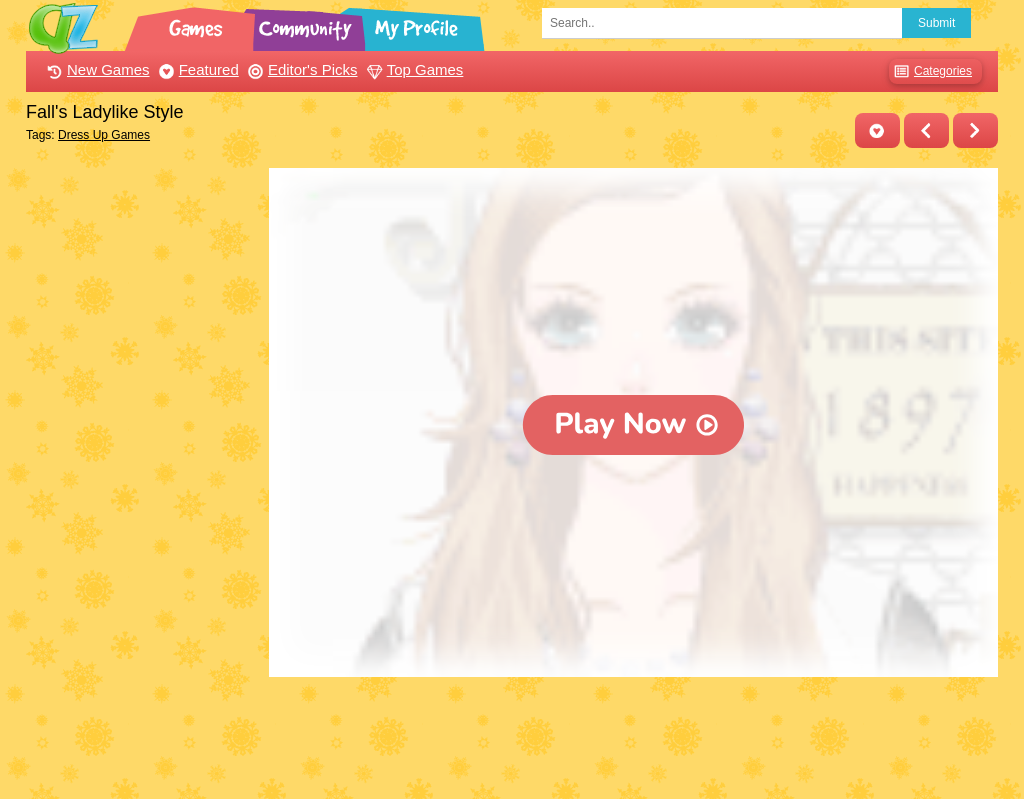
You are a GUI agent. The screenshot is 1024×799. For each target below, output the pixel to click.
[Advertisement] (142, 468)
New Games (96, 69)
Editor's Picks (300, 69)
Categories (930, 71)
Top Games (413, 69)
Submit (936, 23)
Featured (196, 69)
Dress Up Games (104, 135)
